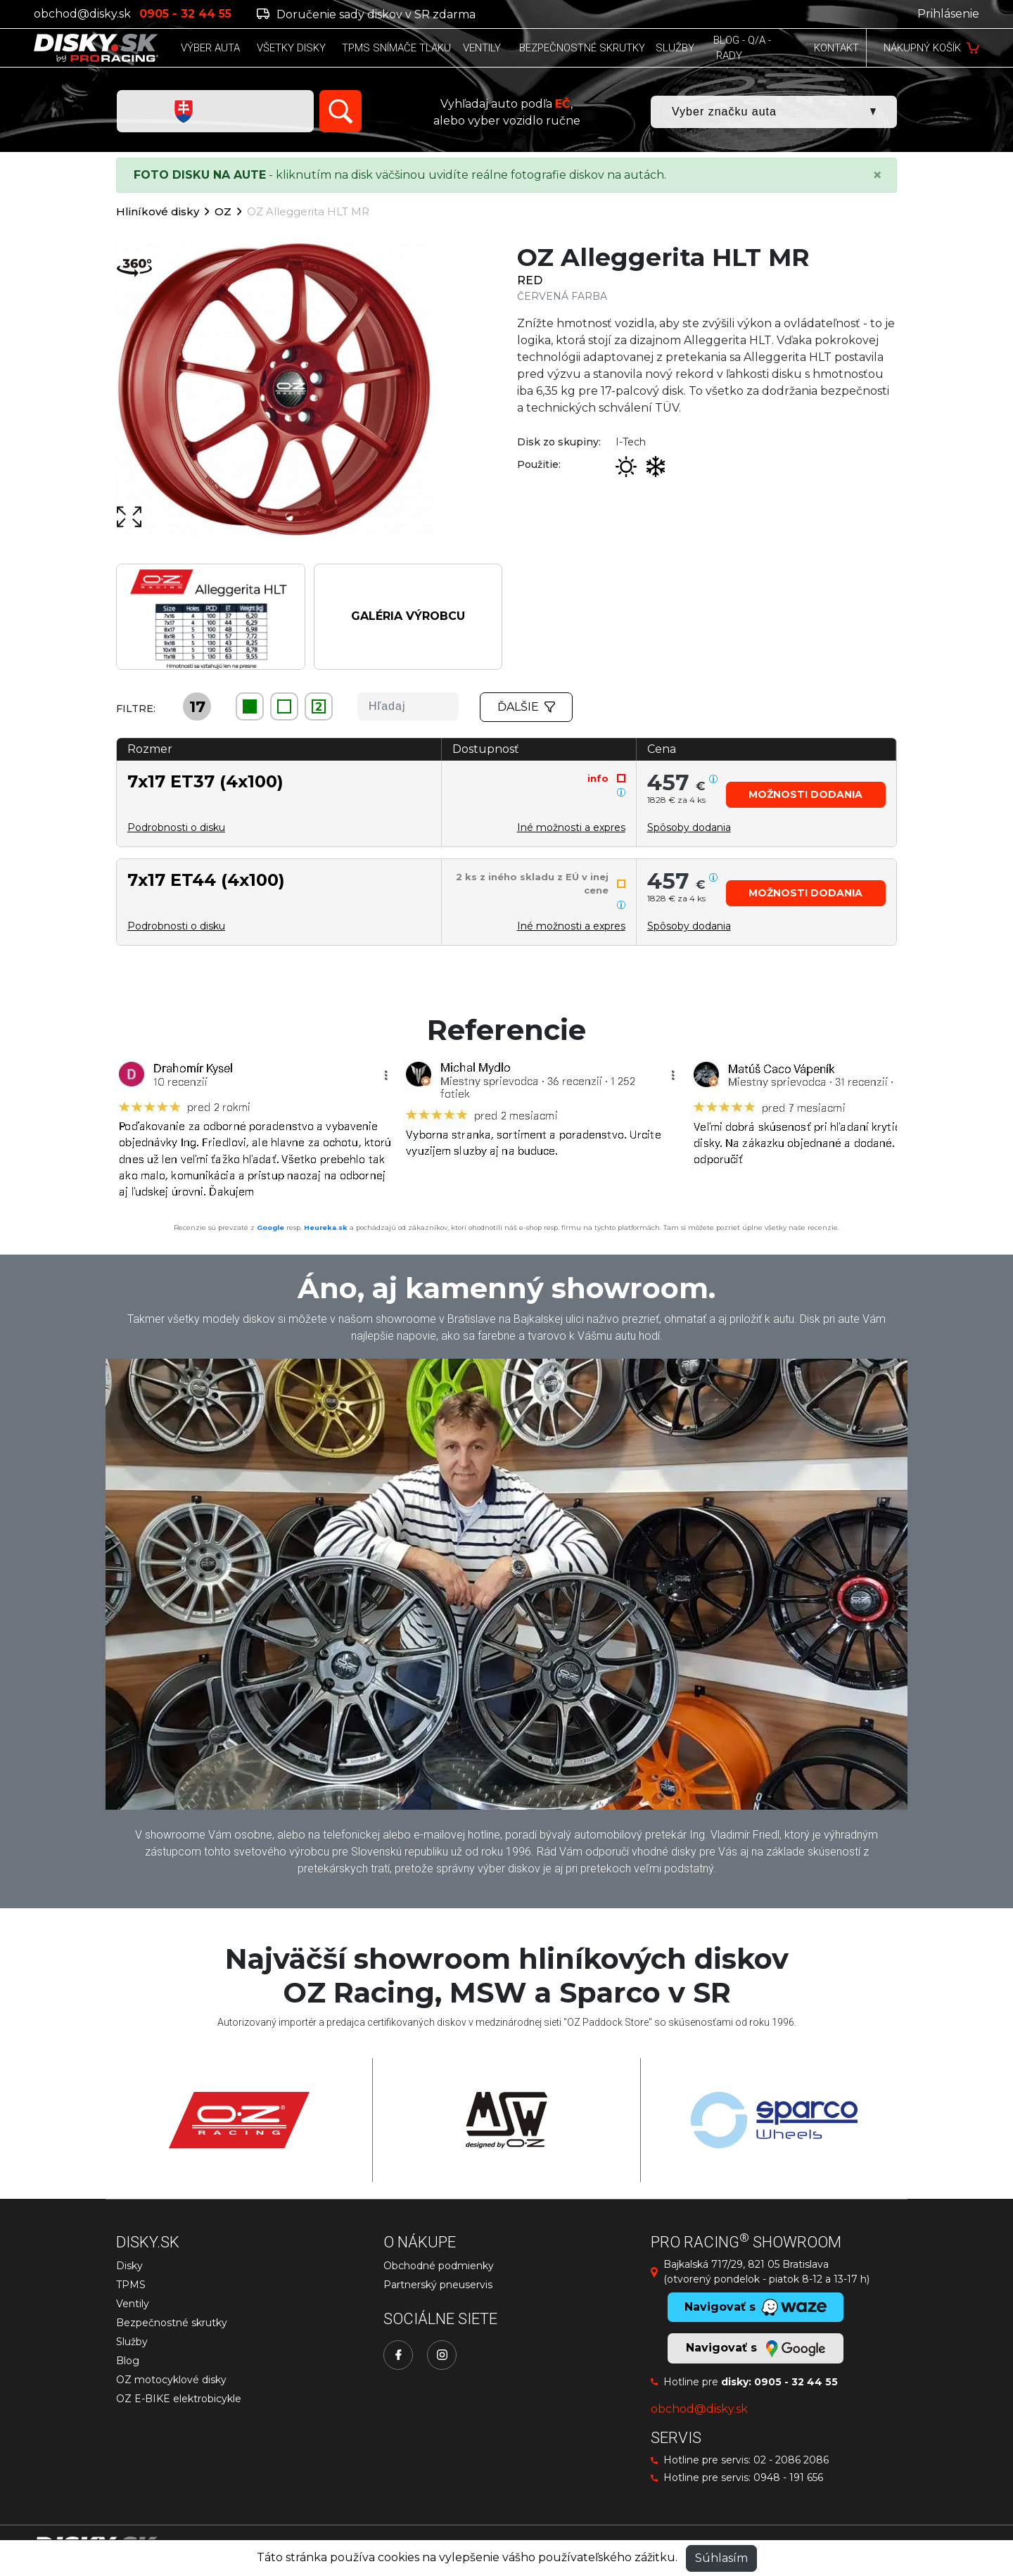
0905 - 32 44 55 (796, 2381)
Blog (127, 2360)
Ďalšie (526, 706)
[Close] (877, 175)
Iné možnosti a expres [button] (571, 827)
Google (270, 1227)
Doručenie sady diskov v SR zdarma (366, 14)
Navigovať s (755, 2348)
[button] (806, 795)
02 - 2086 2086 (791, 2460)
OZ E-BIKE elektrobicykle (178, 2398)
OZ (223, 211)
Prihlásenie (948, 13)
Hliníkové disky (157, 211)
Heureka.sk (326, 1227)
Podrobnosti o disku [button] (176, 827)
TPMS (131, 2284)
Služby (132, 2341)
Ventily (132, 2303)
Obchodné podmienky (438, 2265)
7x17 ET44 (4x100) (206, 880)
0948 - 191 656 (788, 2477)
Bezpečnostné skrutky (171, 2322)
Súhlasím (721, 2558)
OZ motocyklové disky (171, 2379)
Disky (129, 2265)
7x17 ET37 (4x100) (205, 781)
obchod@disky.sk (82, 13)
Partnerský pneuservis (437, 2284)
